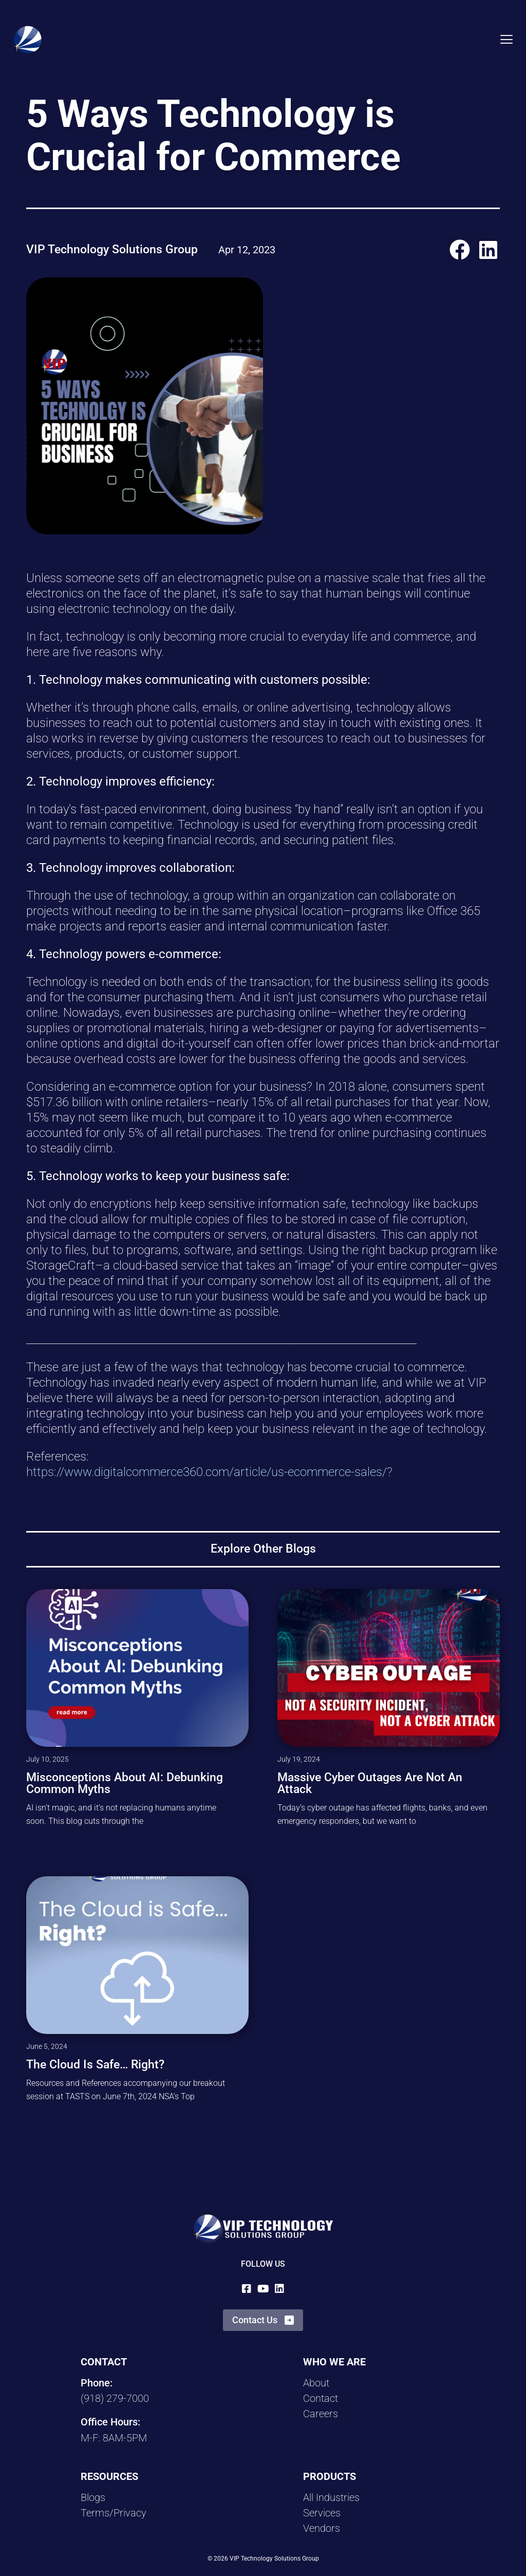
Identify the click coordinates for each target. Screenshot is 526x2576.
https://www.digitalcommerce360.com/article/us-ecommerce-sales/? (209, 1472)
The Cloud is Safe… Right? (95, 2064)
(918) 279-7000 (115, 2398)
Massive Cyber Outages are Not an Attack (369, 1783)
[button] (460, 249)
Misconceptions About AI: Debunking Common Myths (124, 1783)
